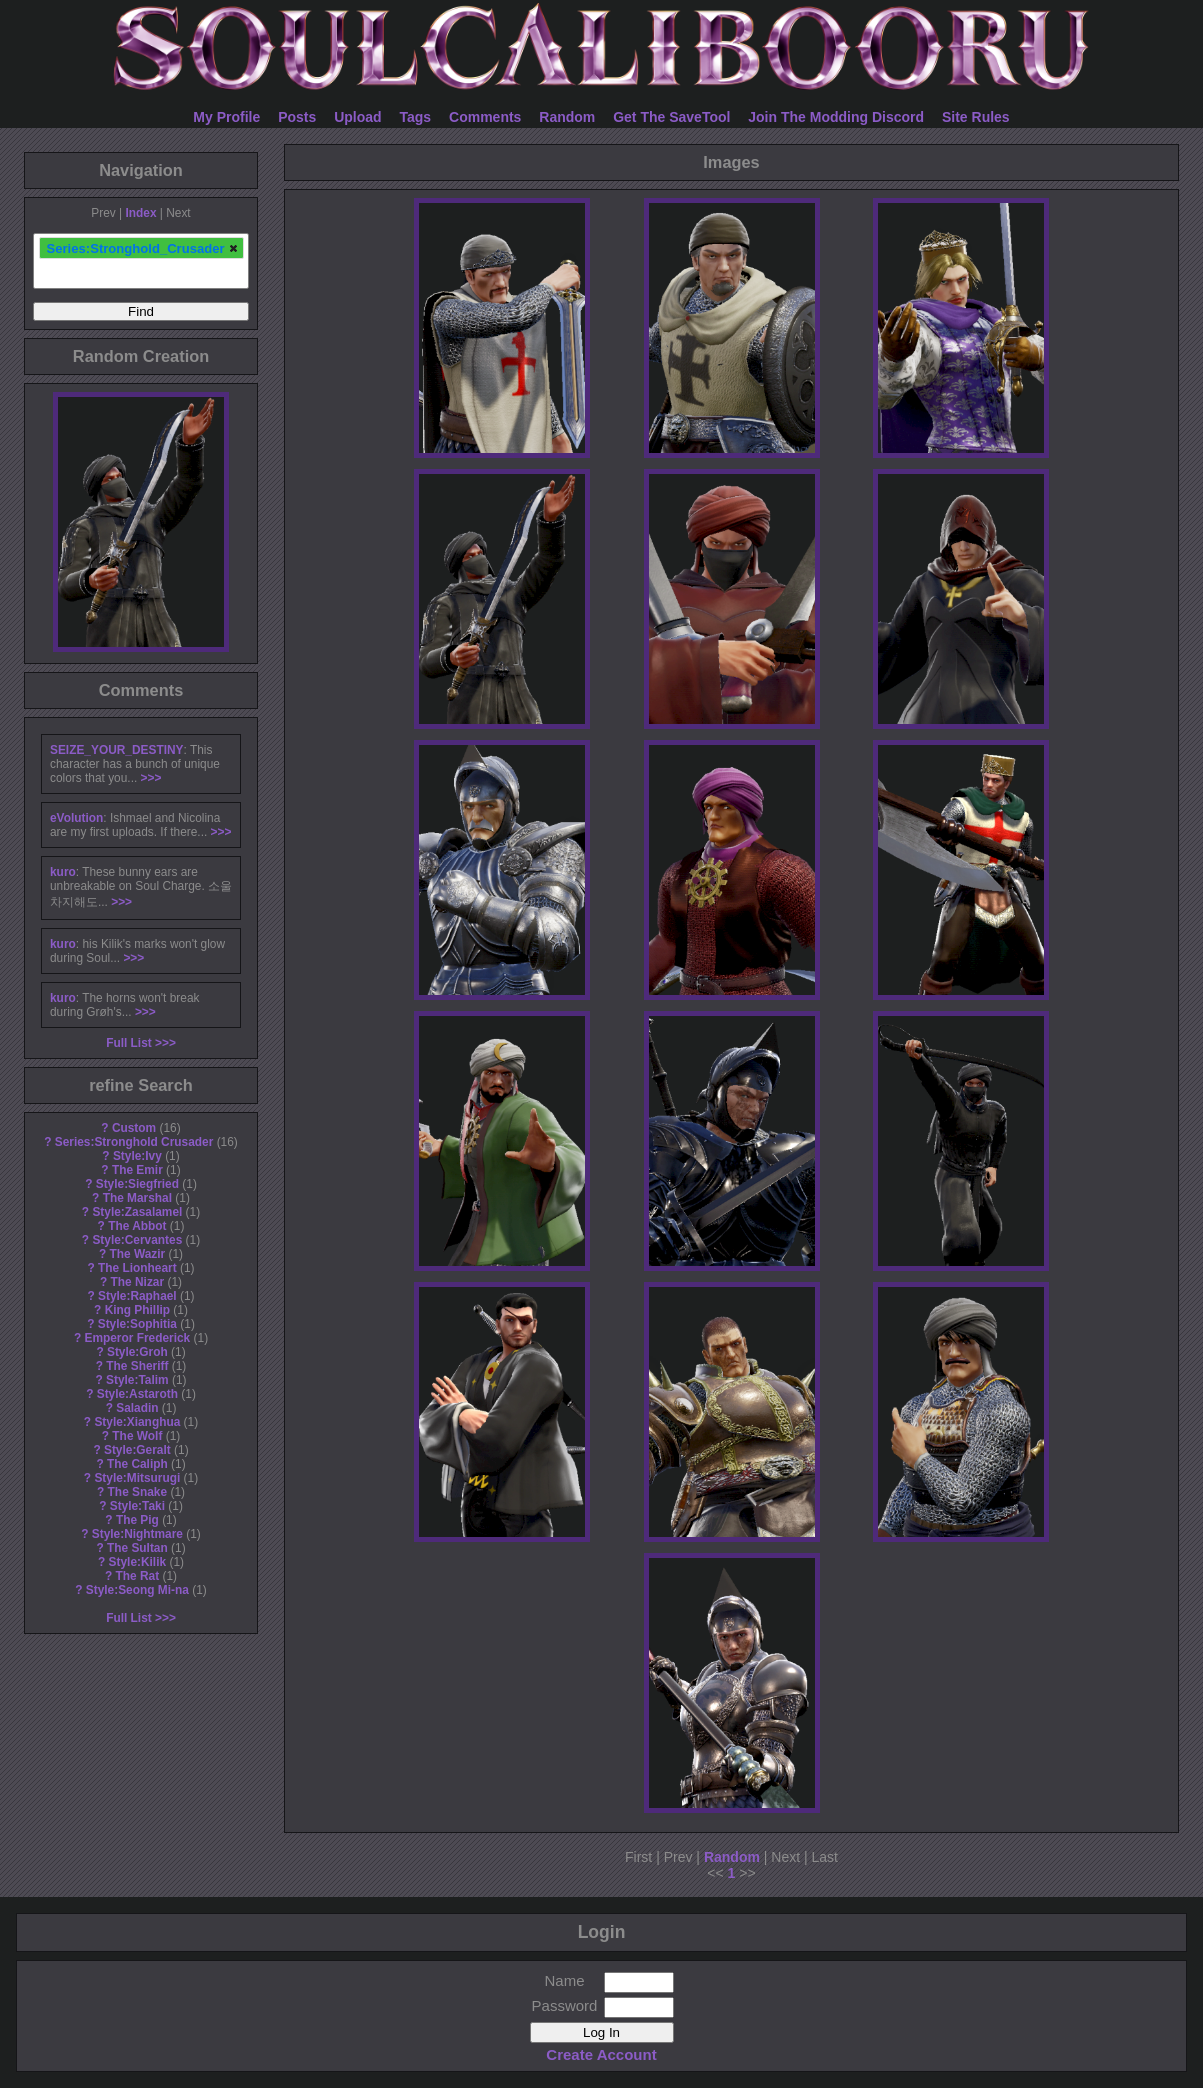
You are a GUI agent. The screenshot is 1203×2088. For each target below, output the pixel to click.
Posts (297, 117)
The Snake (137, 1492)
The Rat (138, 1576)
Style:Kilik (138, 1562)
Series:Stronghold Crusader (134, 1142)
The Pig (137, 1520)
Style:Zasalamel (137, 1212)
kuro (63, 872)
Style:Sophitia (137, 1324)
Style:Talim (137, 1380)
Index (140, 213)
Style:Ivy (137, 1156)
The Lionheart (137, 1268)
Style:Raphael (137, 1296)
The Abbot (137, 1226)
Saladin (137, 1408)
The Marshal (137, 1198)
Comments (485, 117)
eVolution (76, 818)
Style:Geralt (137, 1450)
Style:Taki (137, 1506)
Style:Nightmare (137, 1534)
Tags (416, 117)
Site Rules (976, 117)
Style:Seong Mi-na (137, 1590)
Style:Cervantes (137, 1240)
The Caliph (137, 1464)
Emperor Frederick (137, 1338)
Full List (129, 1043)
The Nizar (138, 1282)
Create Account (601, 2054)
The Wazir (137, 1254)
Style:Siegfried (137, 1184)
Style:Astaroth (137, 1394)
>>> (151, 778)
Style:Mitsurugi (137, 1478)
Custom (134, 1128)
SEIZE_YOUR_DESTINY (116, 750)
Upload (357, 117)
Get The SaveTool (671, 117)
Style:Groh (137, 1352)
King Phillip (137, 1310)
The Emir (137, 1170)
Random (567, 117)
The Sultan (137, 1548)
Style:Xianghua (137, 1422)
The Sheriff (137, 1366)
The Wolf (137, 1436)
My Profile (226, 117)
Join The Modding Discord (836, 117)
